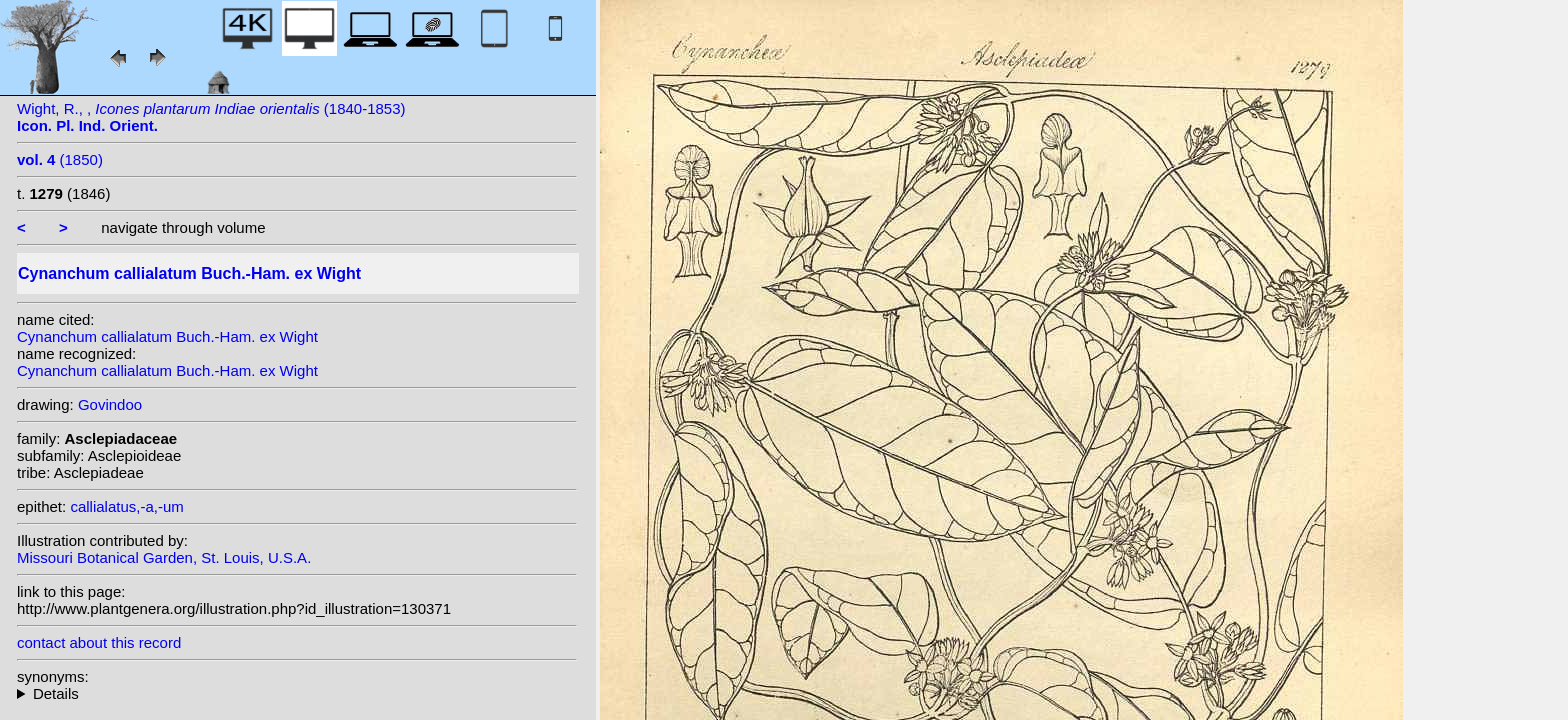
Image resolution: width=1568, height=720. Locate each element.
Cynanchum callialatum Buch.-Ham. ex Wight (167, 336)
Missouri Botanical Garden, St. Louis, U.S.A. (164, 557)
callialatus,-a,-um (126, 506)
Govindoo (110, 404)
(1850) (60, 159)
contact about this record (99, 642)
